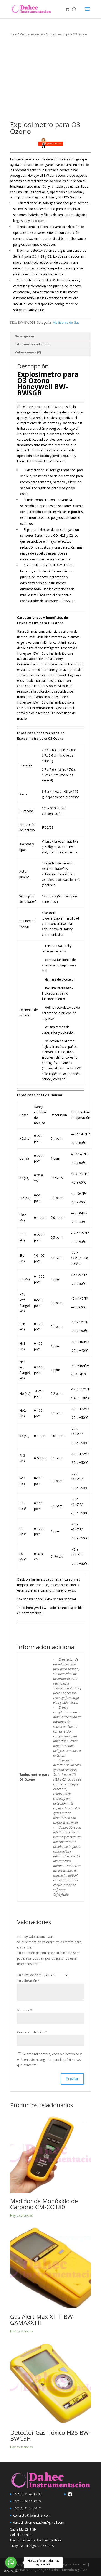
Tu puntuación (29, 1975)
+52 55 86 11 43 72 (27, 2501)
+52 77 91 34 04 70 (27, 2508)
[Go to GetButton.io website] (11, 2571)
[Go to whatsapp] (11, 2562)
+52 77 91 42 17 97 (27, 2494)
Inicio (13, 34)
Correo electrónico (32, 2032)
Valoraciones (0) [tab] (28, 352)
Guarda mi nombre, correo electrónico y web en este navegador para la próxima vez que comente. (49, 2059)
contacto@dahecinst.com (32, 2515)
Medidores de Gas (32, 34)
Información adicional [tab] (32, 344)
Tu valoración (28, 1981)
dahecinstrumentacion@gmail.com (38, 2522)
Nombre (24, 2010)
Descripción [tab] (24, 336)
